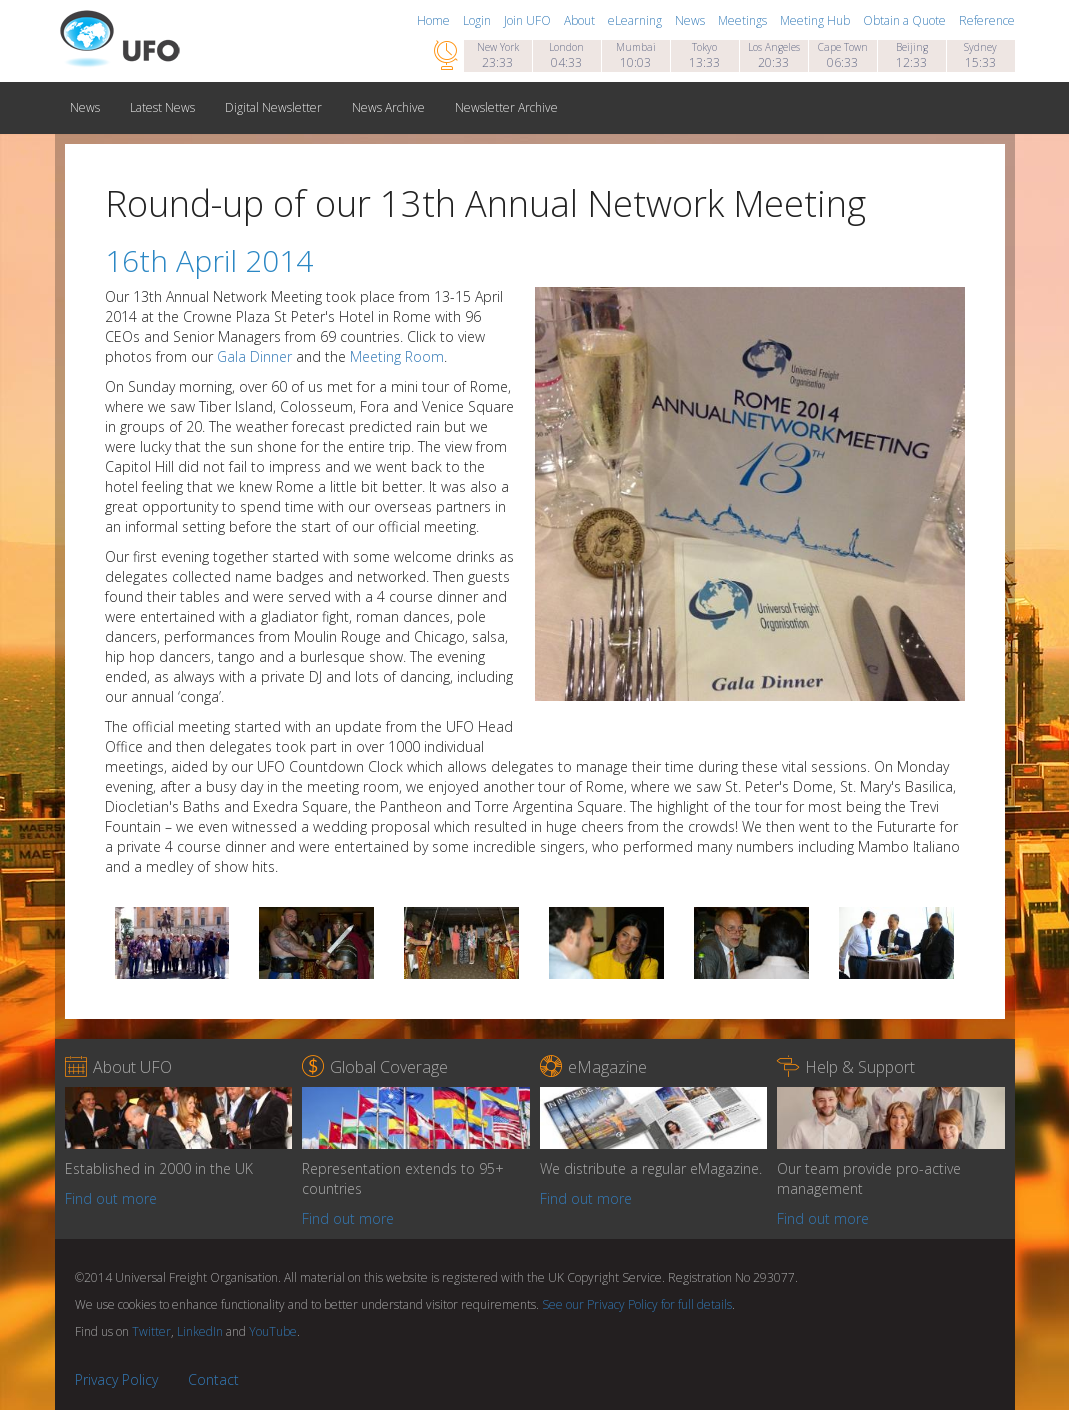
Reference (987, 20)
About (581, 20)
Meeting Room (397, 356)
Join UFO (529, 20)
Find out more (111, 1198)
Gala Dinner (254, 356)
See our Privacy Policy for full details (637, 1304)
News (691, 20)
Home (435, 20)
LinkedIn (200, 1331)
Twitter (151, 1331)
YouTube (273, 1331)
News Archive (388, 107)
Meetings (744, 20)
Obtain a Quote (906, 20)
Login (478, 20)
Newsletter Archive (506, 107)
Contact (213, 1379)
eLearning (636, 20)
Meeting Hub (816, 20)
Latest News (162, 107)
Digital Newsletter (273, 107)
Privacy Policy (116, 1379)
